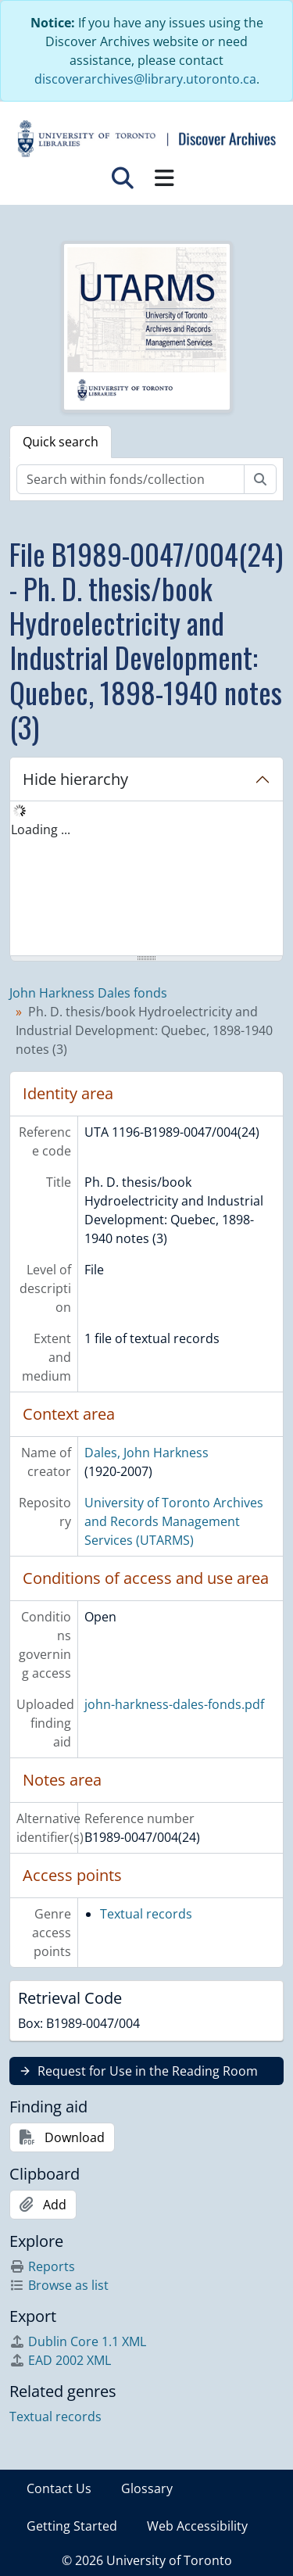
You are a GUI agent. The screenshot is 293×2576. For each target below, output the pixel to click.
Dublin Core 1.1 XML (77, 2341)
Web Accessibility (197, 2526)
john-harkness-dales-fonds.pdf (174, 1704)
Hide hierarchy (75, 779)
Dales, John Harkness (146, 1452)
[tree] (146, 879)
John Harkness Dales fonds (88, 992)
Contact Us (59, 2488)
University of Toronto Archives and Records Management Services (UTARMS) (173, 1521)
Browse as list (59, 2285)
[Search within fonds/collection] (130, 479)
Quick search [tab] (60, 441)
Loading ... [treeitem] (40, 829)
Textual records (146, 1913)
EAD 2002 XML (60, 2360)
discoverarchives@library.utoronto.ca (145, 79)
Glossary (147, 2488)
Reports (42, 2266)
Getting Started (72, 2526)
